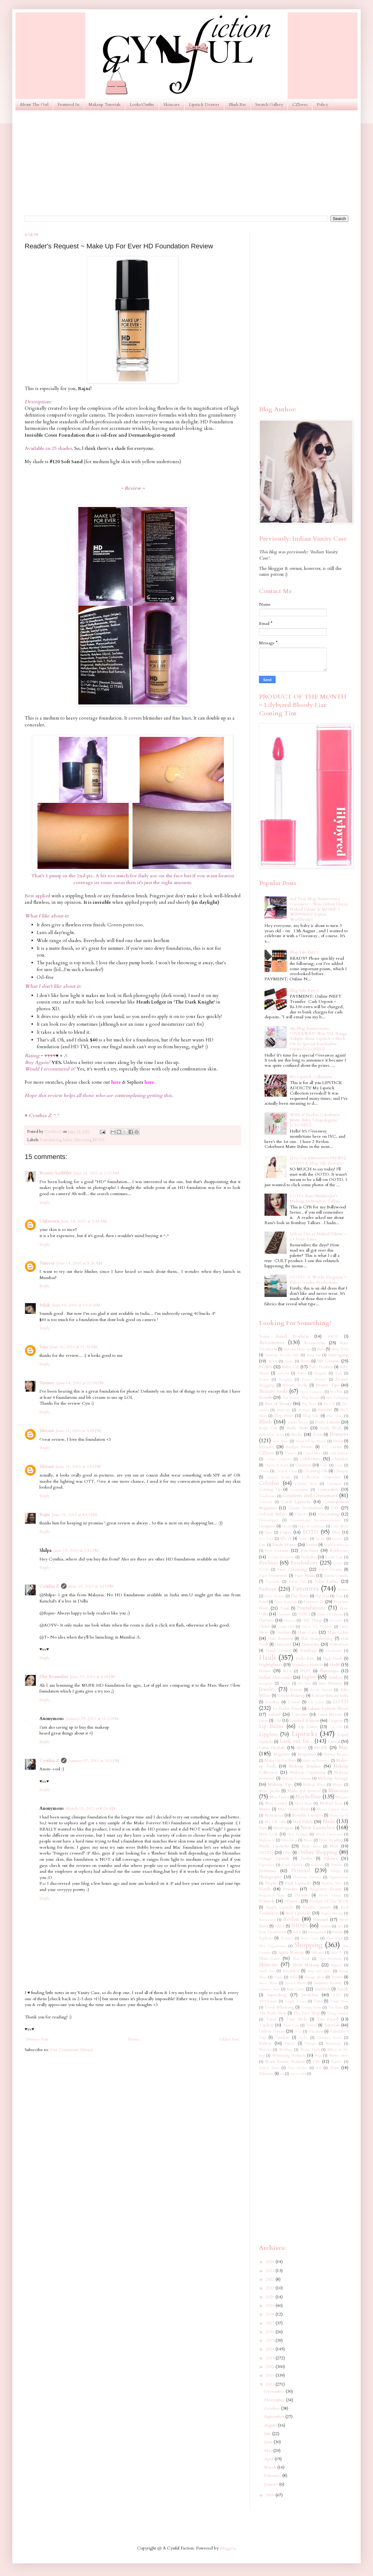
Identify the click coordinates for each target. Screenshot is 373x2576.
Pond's (265, 1889)
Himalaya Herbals (307, 1665)
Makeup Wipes (314, 1784)
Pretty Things (330, 1895)
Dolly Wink (339, 1526)
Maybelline (308, 1796)
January (271, 2484)
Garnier (266, 1620)
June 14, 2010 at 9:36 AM (79, 1263)
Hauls (267, 1657)
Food (263, 1602)
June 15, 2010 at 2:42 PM (76, 1550)
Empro (304, 1538)
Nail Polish (303, 1822)
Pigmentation (338, 1877)
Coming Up (270, 1489)
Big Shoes (309, 1404)
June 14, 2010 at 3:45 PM (78, 1431)
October (272, 2408)
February (273, 2475)
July (268, 2434)
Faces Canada (336, 1575)
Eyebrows (339, 1550)
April (269, 2459)
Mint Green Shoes (294, 1809)
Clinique (341, 1471)
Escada (320, 1538)
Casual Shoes (312, 1453)
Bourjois (339, 1434)
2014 (271, 2349)
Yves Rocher (297, 2068)
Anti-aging (338, 1355)
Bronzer (266, 1447)
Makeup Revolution (296, 1778)
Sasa (340, 1926)
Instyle (285, 1683)
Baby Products (321, 1367)
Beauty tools (273, 1391)
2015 (271, 2340)
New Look (268, 1834)
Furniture (284, 1614)
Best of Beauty (278, 1403)
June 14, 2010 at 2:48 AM (84, 1221)
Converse (265, 1502)
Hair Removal (280, 1638)
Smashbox (291, 1971)
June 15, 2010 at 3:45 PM (91, 1586)
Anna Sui (313, 1355)
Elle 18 (286, 1538)
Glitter (264, 1626)
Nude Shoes (311, 1846)
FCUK (264, 1569)
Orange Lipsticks (274, 1858)
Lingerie (336, 1720)
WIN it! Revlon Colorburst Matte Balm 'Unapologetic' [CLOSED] (315, 1120)
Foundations (50, 1140)
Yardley (336, 2061)
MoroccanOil (339, 1815)
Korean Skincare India (329, 1695)
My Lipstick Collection (311, 1077)
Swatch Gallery (269, 104)
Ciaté (339, 1465)
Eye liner (309, 1550)
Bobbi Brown (298, 1422)
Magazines (307, 1754)
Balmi (301, 1373)
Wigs (318, 2055)
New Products (297, 1834)
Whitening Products (288, 2055)
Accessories (271, 1342)
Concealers (328, 1489)
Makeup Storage (333, 1778)
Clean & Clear (286, 1471)
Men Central (276, 1803)
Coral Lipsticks (295, 1502)
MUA (301, 1748)
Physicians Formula (307, 1877)
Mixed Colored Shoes (332, 1809)
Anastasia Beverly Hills (282, 1355)
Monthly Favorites (307, 1815)
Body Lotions (327, 1422)
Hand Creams (278, 1650)
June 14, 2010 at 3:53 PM (78, 1466)
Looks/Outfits (142, 104)
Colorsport (334, 1483)
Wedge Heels (310, 2049)
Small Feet (267, 1971)
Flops (339, 1596)
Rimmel (320, 1919)
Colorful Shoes (306, 1483)
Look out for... (296, 1741)
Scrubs (337, 1932)
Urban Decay (272, 2031)
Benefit (265, 1397)
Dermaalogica (268, 1520)
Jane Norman (330, 1683)
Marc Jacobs (269, 1791)
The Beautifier (53, 1677)
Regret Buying (332, 1913)
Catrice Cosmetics (278, 1459)
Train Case (291, 2025)
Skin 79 (336, 1952)
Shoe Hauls (334, 1938)
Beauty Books (295, 1385)
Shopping (308, 1945)
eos (282, 2073)
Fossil (284, 1608)
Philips (335, 1871)
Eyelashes (309, 1557)
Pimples (271, 1883)
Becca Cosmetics (312, 1392)
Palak (44, 1305)
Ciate (324, 1465)
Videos (265, 2043)
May (268, 2450)
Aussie (289, 1361)
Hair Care (307, 1632)
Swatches (309, 1995)
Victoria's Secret (329, 2037)
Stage (278, 1977)
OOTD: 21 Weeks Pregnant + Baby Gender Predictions (318, 1279)
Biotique (304, 1410)
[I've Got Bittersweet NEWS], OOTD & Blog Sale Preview (318, 1160)
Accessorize (315, 1343)
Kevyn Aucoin (321, 1690)
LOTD (340, 1701)
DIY (335, 1508)
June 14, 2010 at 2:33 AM (96, 1173)
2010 (271, 2384)
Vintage (310, 2043)
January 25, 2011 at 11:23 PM (92, 1719)
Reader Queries (317, 1907)
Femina (343, 1589)
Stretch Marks (295, 1983)
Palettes (330, 1858)
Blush (265, 1421)
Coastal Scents (278, 1477)
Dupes (286, 1532)
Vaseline (282, 2037)
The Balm (335, 2007)
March (270, 2467)
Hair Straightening (317, 1638)
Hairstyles (310, 1644)
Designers (267, 1526)
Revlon (291, 1919)
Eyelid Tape (334, 1557)
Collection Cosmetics (321, 1477)
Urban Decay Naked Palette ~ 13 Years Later (318, 1236)
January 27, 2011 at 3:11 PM (93, 1761)
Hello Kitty (305, 1658)
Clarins (264, 1471)
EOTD (310, 1531)
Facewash (272, 1581)
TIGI (336, 1995)
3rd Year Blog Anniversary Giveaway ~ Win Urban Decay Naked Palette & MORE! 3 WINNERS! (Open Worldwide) (319, 909)
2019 (271, 2305)
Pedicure (317, 1865)
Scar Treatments (272, 1932)
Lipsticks (304, 1734)
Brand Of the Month (310, 1441)
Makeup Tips (280, 1784)
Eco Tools (266, 1538)
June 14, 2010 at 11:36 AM (74, 1347)
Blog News (283, 1416)
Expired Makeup (336, 1545)
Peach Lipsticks (293, 1865)
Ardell (272, 1361)
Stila (293, 1977)
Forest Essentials (285, 1602)
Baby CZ (290, 1367)
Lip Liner (307, 1727)
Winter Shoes (338, 2055)
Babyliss (283, 1373)
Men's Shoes (303, 1803)
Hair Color (338, 1632)
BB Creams (328, 1361)
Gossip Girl (285, 1626)
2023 (271, 2271)
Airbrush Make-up (297, 1349)
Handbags (308, 1650)
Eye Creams (277, 1550)
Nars (263, 1828)
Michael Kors (330, 1803)
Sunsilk (342, 1989)
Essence (337, 1538)
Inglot (309, 1677)
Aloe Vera (339, 1349)
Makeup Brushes (305, 1766)
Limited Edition (304, 1720)
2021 (271, 2288)
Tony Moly (296, 2019)
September (274, 2417)
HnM (335, 1665)
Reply (44, 1202)
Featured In (68, 104)
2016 (271, 2332)
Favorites (305, 1588)
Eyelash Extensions (280, 1557)
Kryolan (272, 1702)
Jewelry (267, 1689)
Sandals (325, 1926)
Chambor (340, 1459)
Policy (322, 104)
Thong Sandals (337, 2013)
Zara (334, 2068)
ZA (318, 2068)
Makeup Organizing (307, 1772)
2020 (271, 2297)
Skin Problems (330, 1958)
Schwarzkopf (317, 1932)
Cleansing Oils (315, 1471)
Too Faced (327, 2019)
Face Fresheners (273, 1575)
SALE (280, 1926)
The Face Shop (306, 2013)
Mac (343, 1747)
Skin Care (269, 1958)
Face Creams (330, 1569)
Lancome (300, 1714)
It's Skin (304, 1683)
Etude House (284, 1545)
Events (311, 1545)
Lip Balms (271, 1726)
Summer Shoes (269, 1989)
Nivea (308, 1840)
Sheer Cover (310, 1938)
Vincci (290, 2043)
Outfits (306, 1858)
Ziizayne (266, 2073)
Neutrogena (283, 1828)
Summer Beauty (328, 1983)
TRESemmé (268, 2001)
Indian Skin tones (76, 1140)
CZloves (300, 104)
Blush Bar (237, 104)
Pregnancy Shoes (272, 1895)
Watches (265, 2049)
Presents (302, 1895)
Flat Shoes (300, 1596)
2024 (271, 2262)
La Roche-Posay (287, 1708)
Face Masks (305, 1575)
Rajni (44, 1515)
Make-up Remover (316, 1760)
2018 (271, 2314)
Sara (43, 1347)
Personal (300, 1870)
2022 (271, 2279)
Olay (287, 1852)
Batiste (264, 1379)
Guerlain (283, 1632)
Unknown (49, 1221)
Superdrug (276, 1995)
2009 (271, 2495)
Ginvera (290, 1620)
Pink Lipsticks (298, 1883)
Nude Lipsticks (274, 1846)
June (269, 2442)
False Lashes (326, 1581)
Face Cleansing (292, 1569)
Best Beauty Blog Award (300, 1397)
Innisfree (335, 1677)
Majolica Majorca (335, 1754)
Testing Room (311, 2007)
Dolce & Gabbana (311, 1526)
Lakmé (274, 1714)
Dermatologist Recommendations (315, 1520)
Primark (266, 1901)
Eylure (338, 1563)
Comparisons (299, 1489)
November (275, 2400)
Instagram (266, 1683)
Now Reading (331, 1840)
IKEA (287, 1671)
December (275, 2391)
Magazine (281, 1754)
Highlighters (270, 1665)
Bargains (320, 1373)
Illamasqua (329, 1671)
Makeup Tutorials (104, 104)
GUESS (303, 1614)
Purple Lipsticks (279, 1907)
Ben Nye (336, 1392)
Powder (290, 1889)
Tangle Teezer (295, 2001)
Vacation (316, 2031)
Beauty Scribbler (55, 1173)
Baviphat (285, 1379)
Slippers (336, 1965)
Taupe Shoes (339, 2001)
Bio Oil (329, 1404)
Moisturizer (274, 1815)
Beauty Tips (327, 1385)
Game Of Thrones (330, 1614)
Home (134, 2039)
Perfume (336, 1865)
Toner (271, 2019)
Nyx (334, 1846)
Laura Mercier (330, 1714)
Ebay (336, 1532)
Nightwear (267, 1840)
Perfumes (267, 1871)
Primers (292, 1901)
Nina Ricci (289, 1840)
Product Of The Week (328, 1901)
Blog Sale (311, 1416)
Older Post (229, 2039)
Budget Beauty (299, 1447)
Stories (336, 1977)
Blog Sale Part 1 (304, 952)
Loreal (334, 1741)
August (271, 2425)
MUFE (98, 1140)
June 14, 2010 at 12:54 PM (80, 1383)
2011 (271, 2375)
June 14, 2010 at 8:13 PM (74, 1515)
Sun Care (295, 1989)
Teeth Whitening (279, 2007)
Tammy (47, 1383)
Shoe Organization (273, 1946)
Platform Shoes (332, 1883)
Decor (301, 1514)
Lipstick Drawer (204, 104)
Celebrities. (310, 1459)
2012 (271, 2367)
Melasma (342, 1797)
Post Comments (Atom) (71, 2050)
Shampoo (286, 1938)
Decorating (328, 1514)
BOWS (265, 1367)
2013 (271, 2358)
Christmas (303, 1465)
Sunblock (322, 1989)
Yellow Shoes (269, 2068)
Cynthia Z (49, 1586)
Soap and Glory (319, 1971)
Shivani (46, 1431)
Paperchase (266, 1865)
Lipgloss (268, 1734)
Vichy (303, 2037)
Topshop (266, 2025)
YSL (316, 2061)
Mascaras (338, 1790)
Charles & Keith (276, 1465)
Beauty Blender (313, 1379)
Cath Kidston (338, 1453)
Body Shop (296, 1428)
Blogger (227, 2548)
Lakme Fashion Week (327, 1708)
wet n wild (298, 2073)
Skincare (171, 104)
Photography (270, 1877)
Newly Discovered (329, 1834)
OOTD (266, 1852)
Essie (262, 1545)
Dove (268, 1532)
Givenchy (336, 1620)
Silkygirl (317, 1952)
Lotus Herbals (272, 1748)
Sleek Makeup (306, 1965)
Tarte (318, 2001)
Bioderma (283, 1410)
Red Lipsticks (298, 1913)
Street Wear (268, 1983)
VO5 (298, 2031)
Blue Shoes (334, 1416)
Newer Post (37, 2039)
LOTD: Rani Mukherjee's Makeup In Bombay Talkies (315, 1198)
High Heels (333, 1658)
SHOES (299, 1925)
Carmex (291, 1453)
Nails (328, 1821)
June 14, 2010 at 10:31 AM (76, 1305)
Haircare (283, 1644)
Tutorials (332, 2025)
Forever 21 (313, 1602)
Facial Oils (297, 1581)
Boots (317, 1434)
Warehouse (333, 2043)
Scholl (297, 1932)
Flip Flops (322, 1596)
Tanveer (47, 1263)
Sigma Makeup (291, 1952)
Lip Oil (336, 1727)
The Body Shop (272, 2013)
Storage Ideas (314, 1977)
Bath (338, 1373)
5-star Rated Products (284, 1336)
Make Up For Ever (280, 1760)
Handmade (334, 1650)
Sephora (266, 1938)
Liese (263, 1720)
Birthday (325, 1410)
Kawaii (296, 1690)
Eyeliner (268, 1562)
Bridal (338, 1441)
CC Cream (332, 1447)
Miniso (264, 1809)
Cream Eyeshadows (305, 1508)
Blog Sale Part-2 (304, 990)
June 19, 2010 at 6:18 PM (92, 1677)
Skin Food (301, 1958)
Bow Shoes (281, 1441)
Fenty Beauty (274, 1596)
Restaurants (267, 1919)
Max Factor (279, 1797)
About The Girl (34, 104)
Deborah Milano (273, 1514)
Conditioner (267, 1496)
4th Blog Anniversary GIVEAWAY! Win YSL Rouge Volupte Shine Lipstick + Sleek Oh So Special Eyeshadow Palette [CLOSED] (318, 1038)
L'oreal (294, 1702)
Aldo (321, 1349)
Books (296, 1434)
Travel (311, 2025)
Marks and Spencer (304, 1791)
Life (277, 1720)
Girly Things (312, 1620)
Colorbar (269, 1483)
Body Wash (331, 1428)
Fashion (268, 1589)
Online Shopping (318, 1852)
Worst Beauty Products (285, 2061)
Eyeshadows (304, 1562)
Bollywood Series (271, 1434)
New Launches (318, 1827)
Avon (305, 1361)
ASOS (333, 1336)
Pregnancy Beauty (325, 1889)
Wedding (285, 2049)
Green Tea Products (317, 1626)
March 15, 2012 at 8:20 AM (90, 1808)
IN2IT (305, 1671)
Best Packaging (337, 1397)
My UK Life (275, 1822)
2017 (271, 2323)
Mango (337, 1784)
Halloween (339, 1644)
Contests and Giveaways (310, 1495)
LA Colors (316, 1702)
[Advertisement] (186, 163)
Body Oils (268, 1428)
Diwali (286, 1526)
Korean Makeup (291, 1695)
